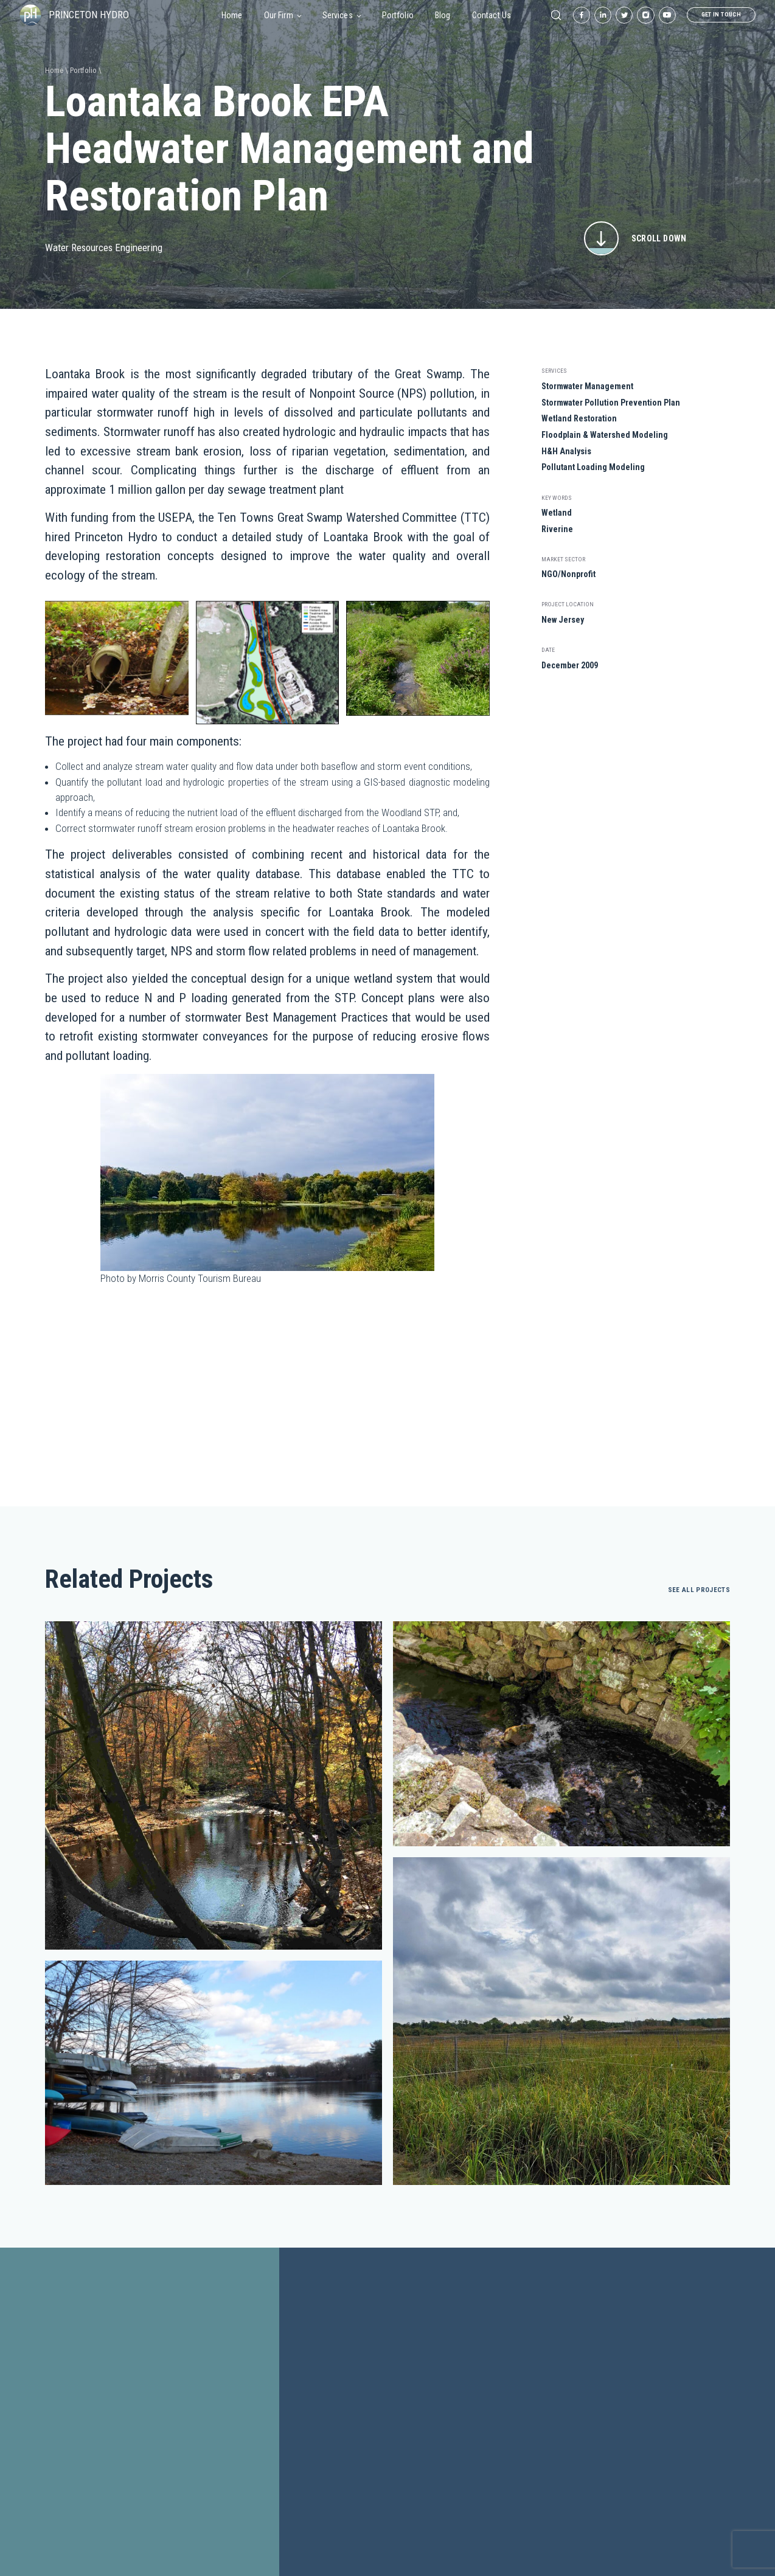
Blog (443, 15)
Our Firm (282, 15)
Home (232, 15)
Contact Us (491, 15)
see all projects (699, 1590)
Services (341, 15)
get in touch (721, 14)
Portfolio (398, 15)
